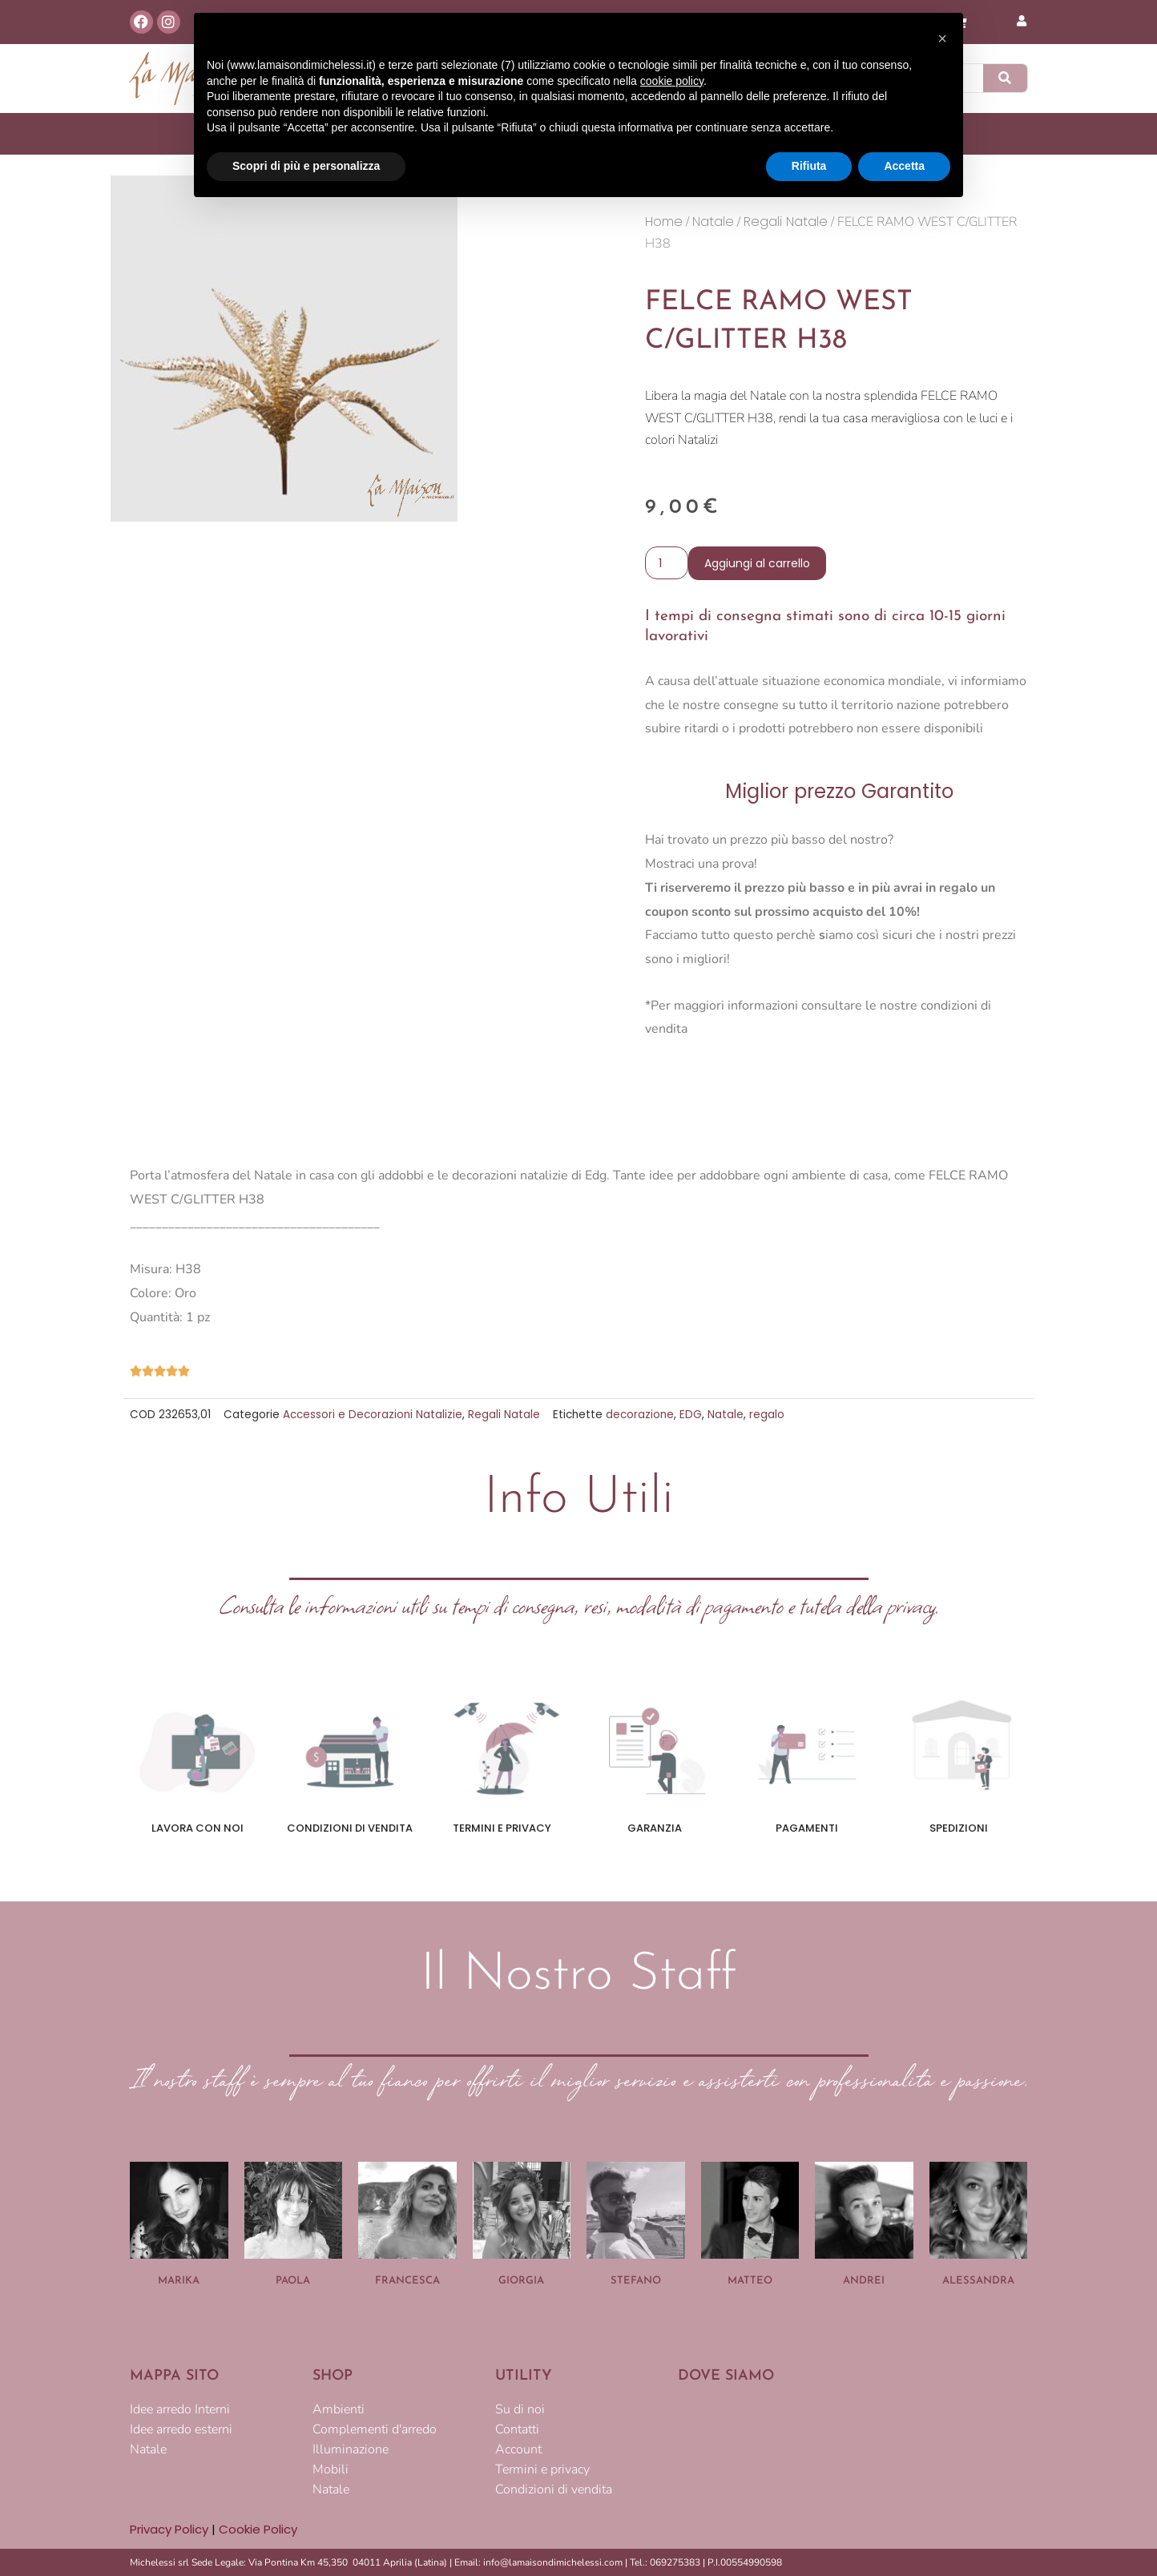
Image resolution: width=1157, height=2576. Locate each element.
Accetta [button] (904, 165)
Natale (713, 221)
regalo (766, 1414)
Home (664, 221)
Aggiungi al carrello (757, 563)
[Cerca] (1005, 78)
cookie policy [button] (671, 81)
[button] (942, 38)
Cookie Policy (258, 2529)
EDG (690, 1414)
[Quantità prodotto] (666, 562)
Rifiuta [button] (809, 165)
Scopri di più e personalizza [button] (306, 165)
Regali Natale (786, 221)
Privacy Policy (169, 2529)
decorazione (640, 1414)
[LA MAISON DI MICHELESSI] (852, 2451)
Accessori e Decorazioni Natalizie (372, 1414)
